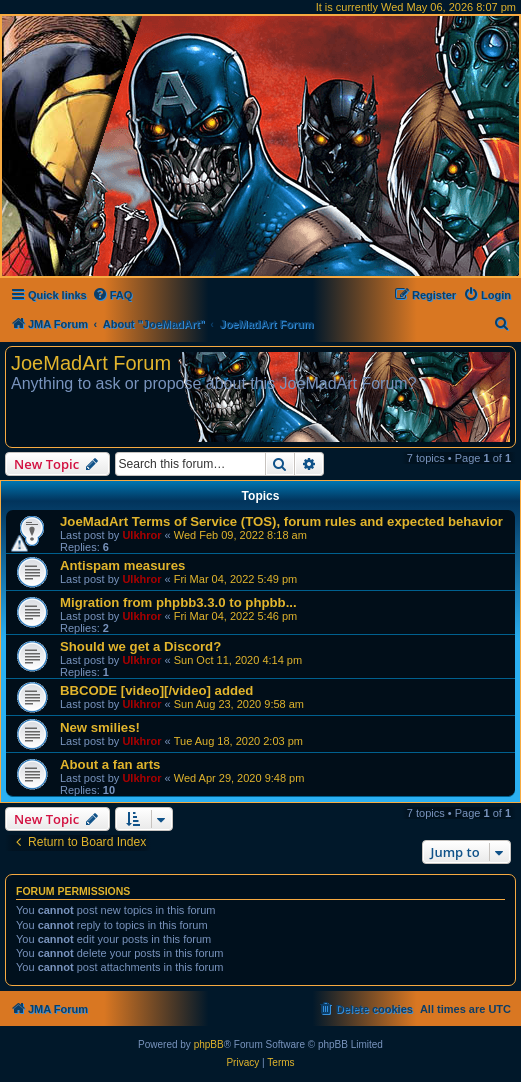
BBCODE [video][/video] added (156, 690)
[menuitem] (112, 295)
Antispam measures (122, 565)
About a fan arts (110, 764)
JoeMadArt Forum (91, 363)
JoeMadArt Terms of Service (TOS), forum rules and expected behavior (281, 521)
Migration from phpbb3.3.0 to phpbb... (178, 602)
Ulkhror (141, 535)
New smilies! (100, 727)
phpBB (209, 1044)
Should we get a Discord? (140, 646)
